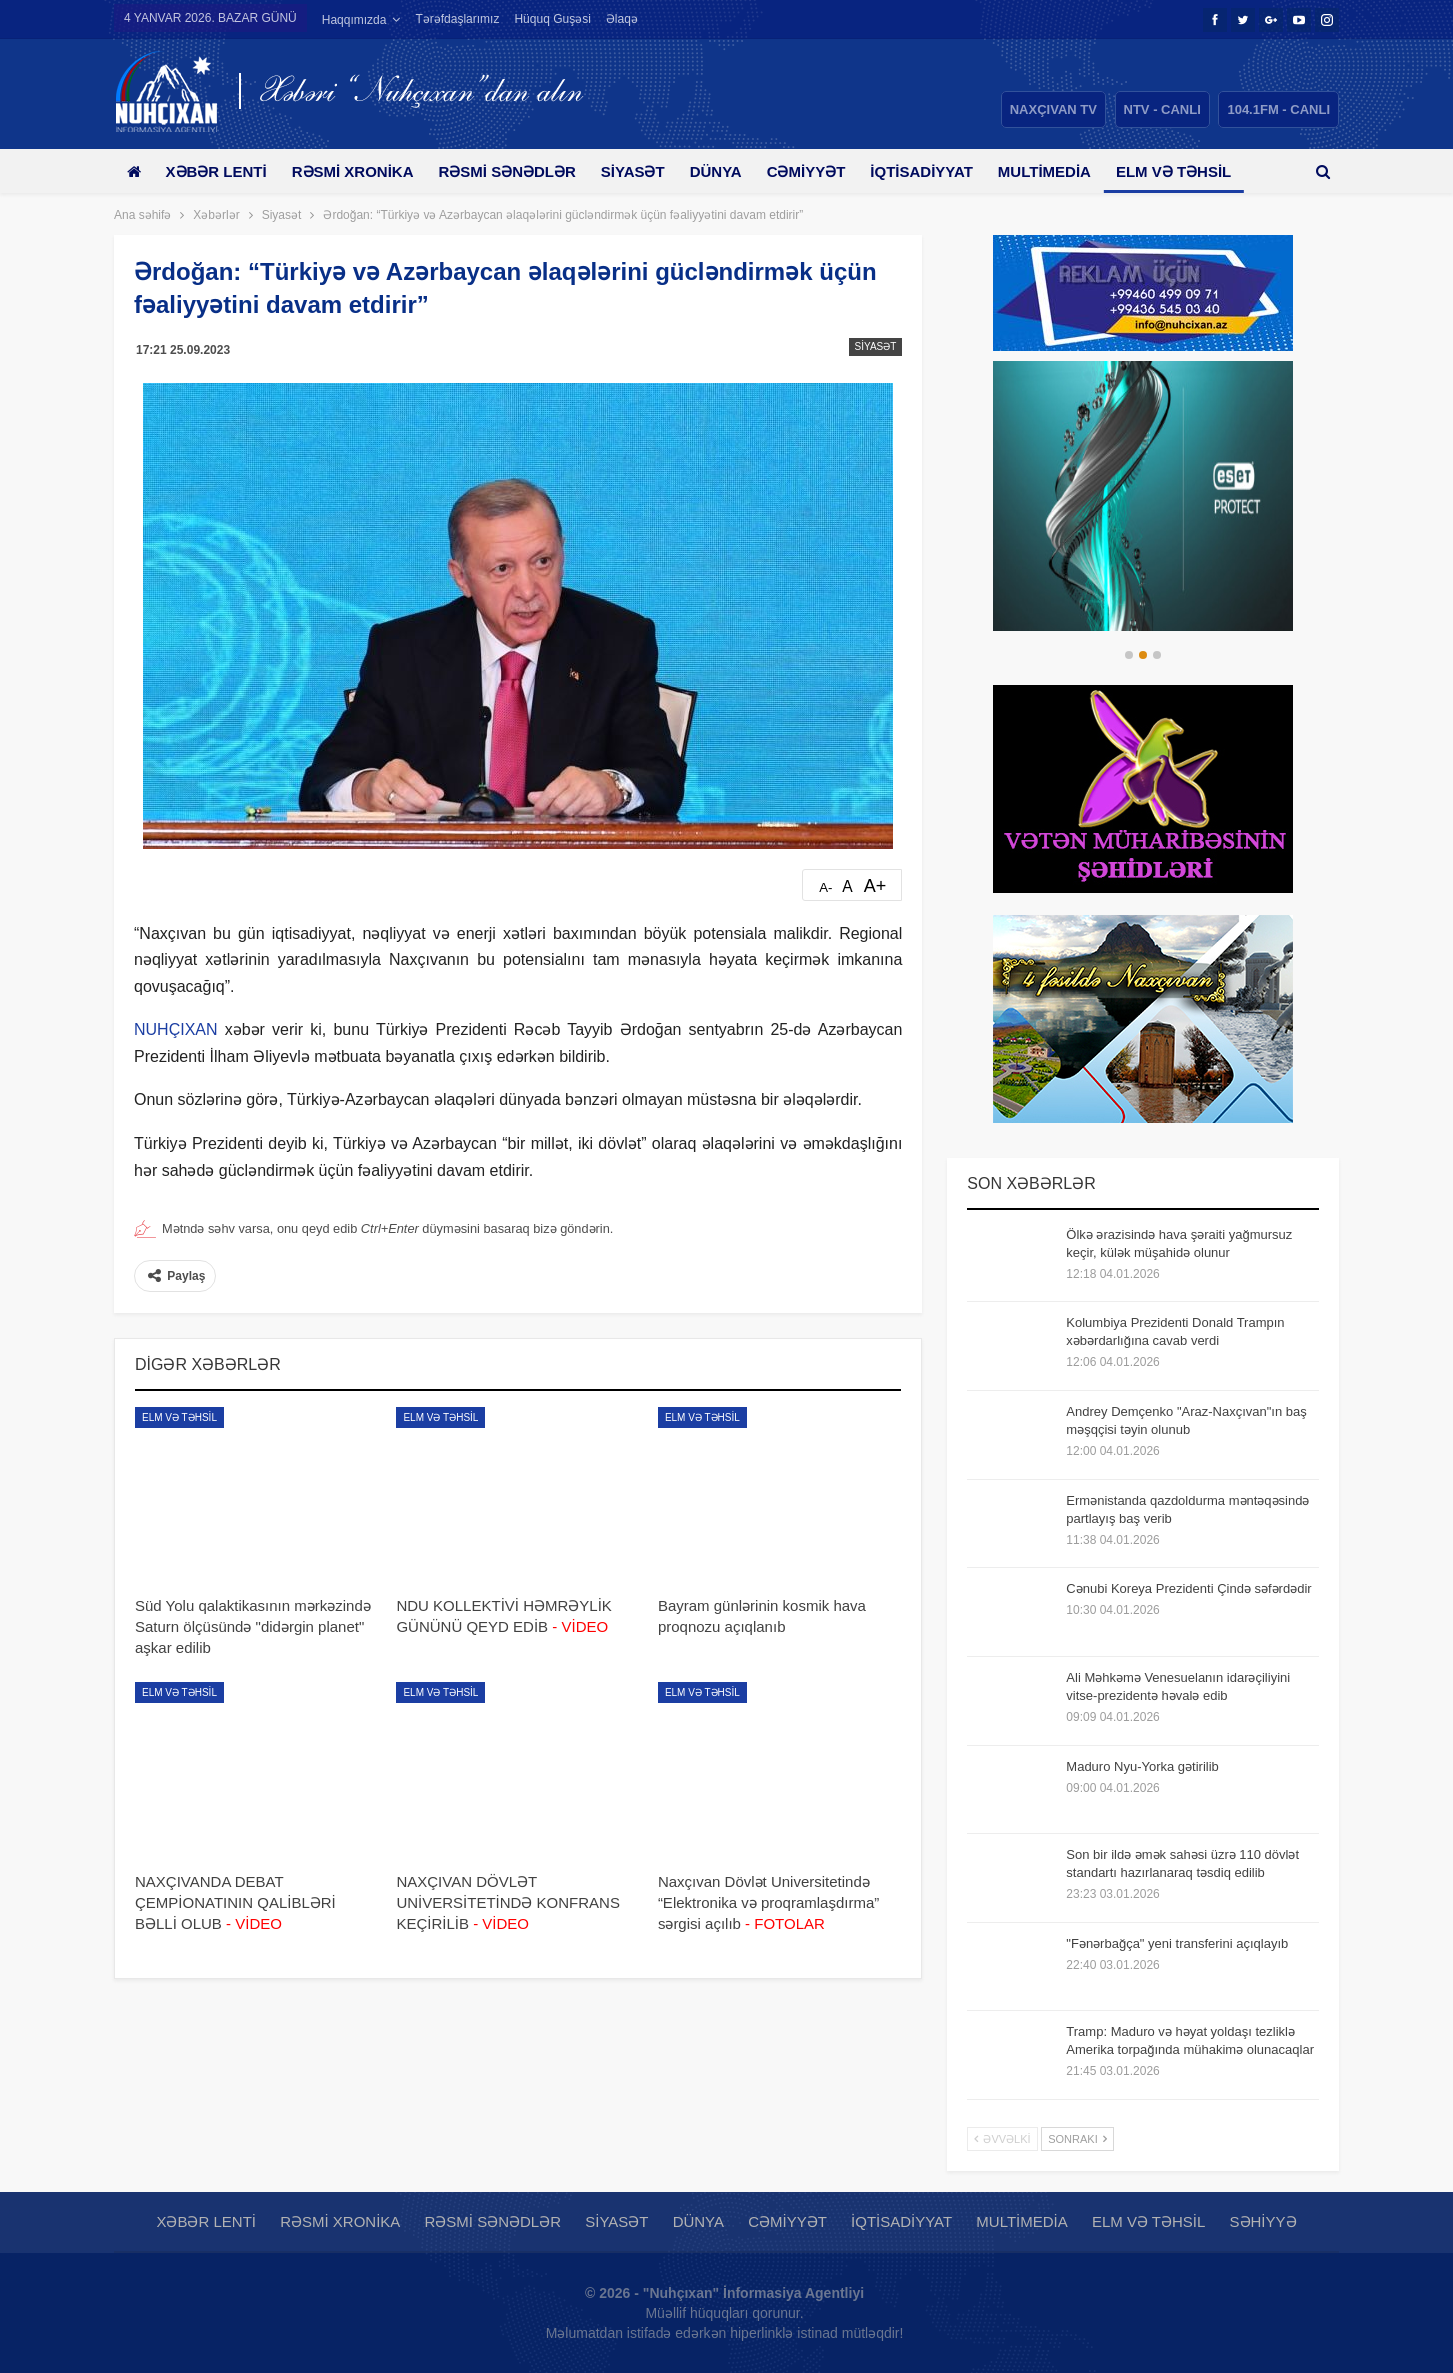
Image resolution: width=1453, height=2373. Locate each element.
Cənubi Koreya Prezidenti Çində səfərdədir (1188, 1588)
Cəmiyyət (827, 171)
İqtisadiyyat (947, 171)
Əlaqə (622, 19)
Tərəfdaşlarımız (457, 19)
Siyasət (647, 171)
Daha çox (1188, 171)
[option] (1143, 496)
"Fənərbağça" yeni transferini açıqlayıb (1177, 1943)
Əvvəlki (1002, 2139)
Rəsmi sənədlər (517, 171)
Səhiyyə (1263, 2221)
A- (825, 887)
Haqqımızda (354, 20)
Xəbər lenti (219, 171)
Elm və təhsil (179, 1417)
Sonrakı (1077, 2139)
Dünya (734, 171)
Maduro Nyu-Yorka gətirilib (1142, 1766)
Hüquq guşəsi (552, 19)
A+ (875, 886)
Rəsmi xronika (360, 171)
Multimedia (1073, 171)
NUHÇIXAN (176, 1029)
